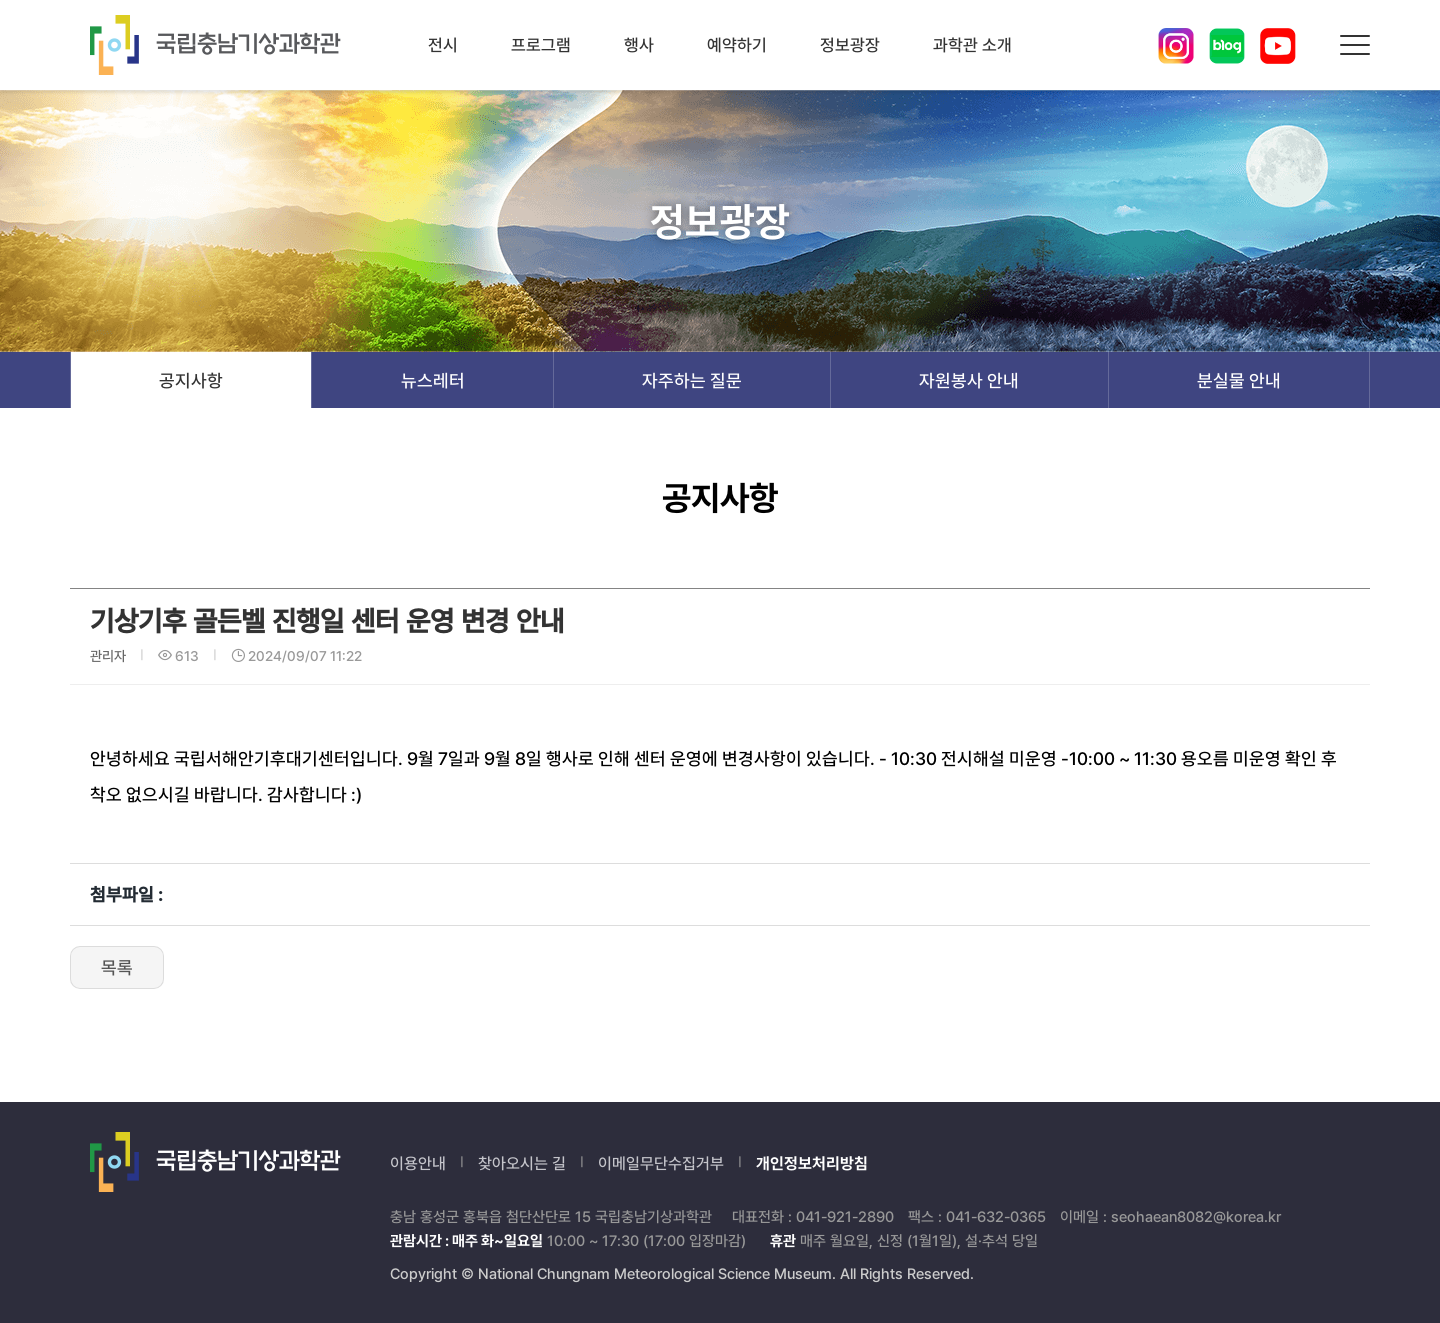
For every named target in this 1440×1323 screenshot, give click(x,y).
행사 (639, 45)
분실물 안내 (1239, 380)
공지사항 (191, 380)
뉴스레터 (433, 380)
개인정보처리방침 (812, 1163)
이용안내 (418, 1163)
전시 (443, 45)
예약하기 (737, 45)
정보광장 (850, 45)
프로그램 (541, 45)
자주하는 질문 (692, 380)
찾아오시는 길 (522, 1163)
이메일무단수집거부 (661, 1163)
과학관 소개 (972, 45)
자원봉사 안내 (969, 380)
